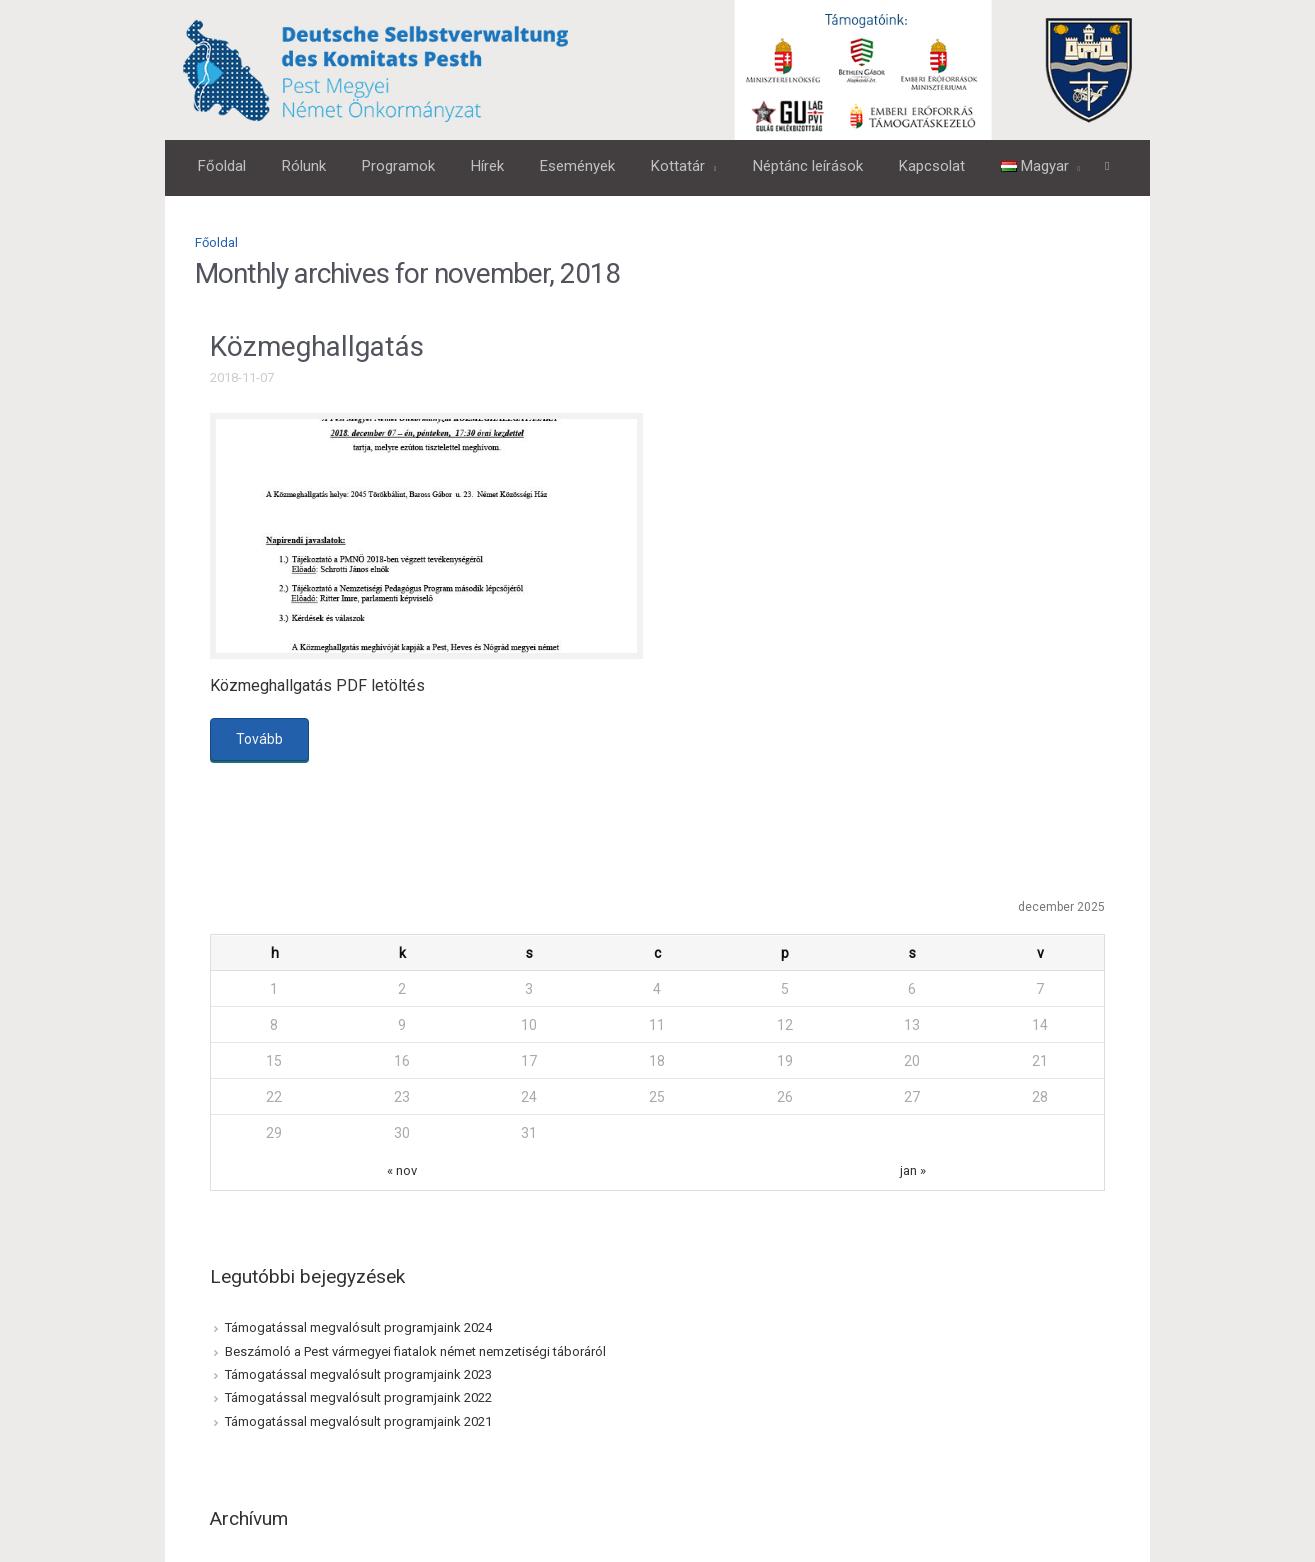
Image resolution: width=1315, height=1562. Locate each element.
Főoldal (216, 242)
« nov (402, 1170)
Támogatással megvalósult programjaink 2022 (358, 1397)
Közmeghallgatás (317, 346)
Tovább (259, 739)
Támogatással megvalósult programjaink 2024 (358, 1327)
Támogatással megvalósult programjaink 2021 (358, 1421)
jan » (913, 1170)
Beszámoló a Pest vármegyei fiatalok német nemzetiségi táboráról (415, 1351)
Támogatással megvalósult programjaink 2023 (358, 1374)
